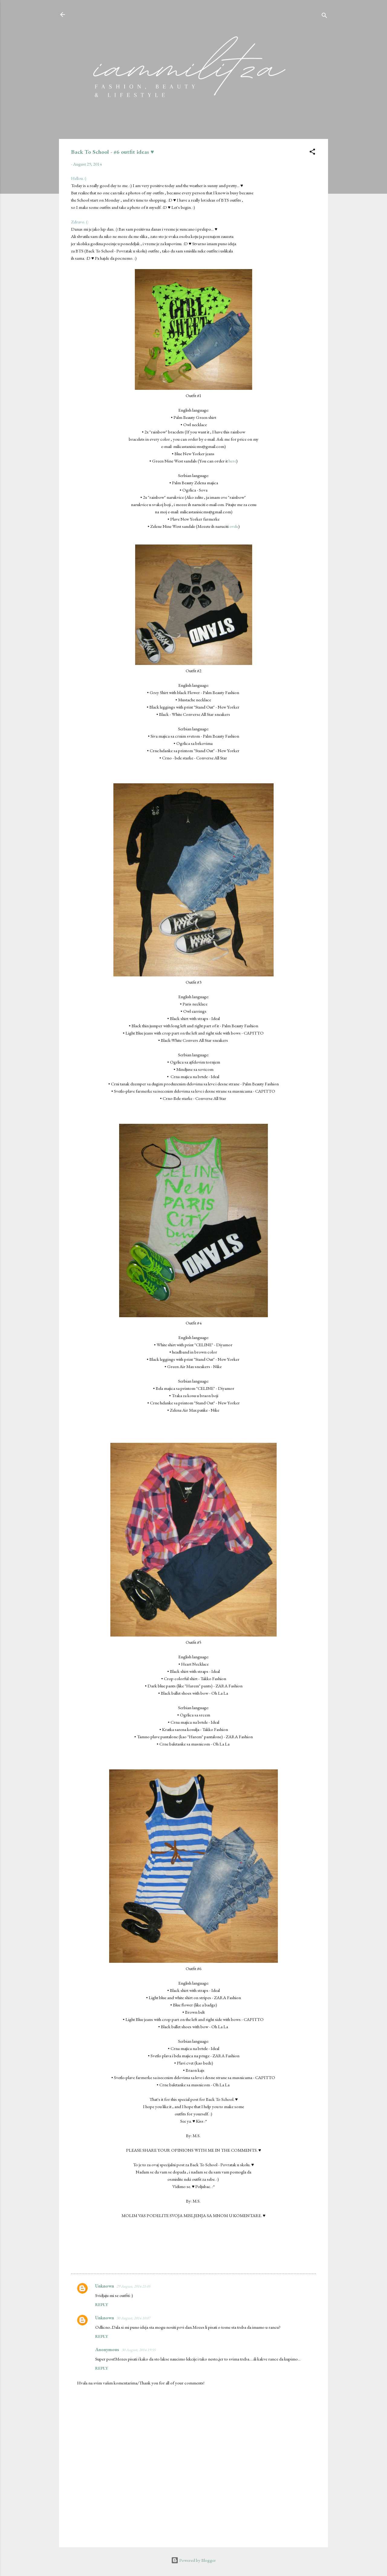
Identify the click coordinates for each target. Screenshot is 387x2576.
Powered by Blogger (193, 2560)
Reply (101, 2304)
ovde (233, 526)
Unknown (104, 2286)
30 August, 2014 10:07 (133, 2318)
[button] (312, 152)
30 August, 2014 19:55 (138, 2349)
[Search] (324, 16)
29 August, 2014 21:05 (133, 2286)
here (232, 461)
